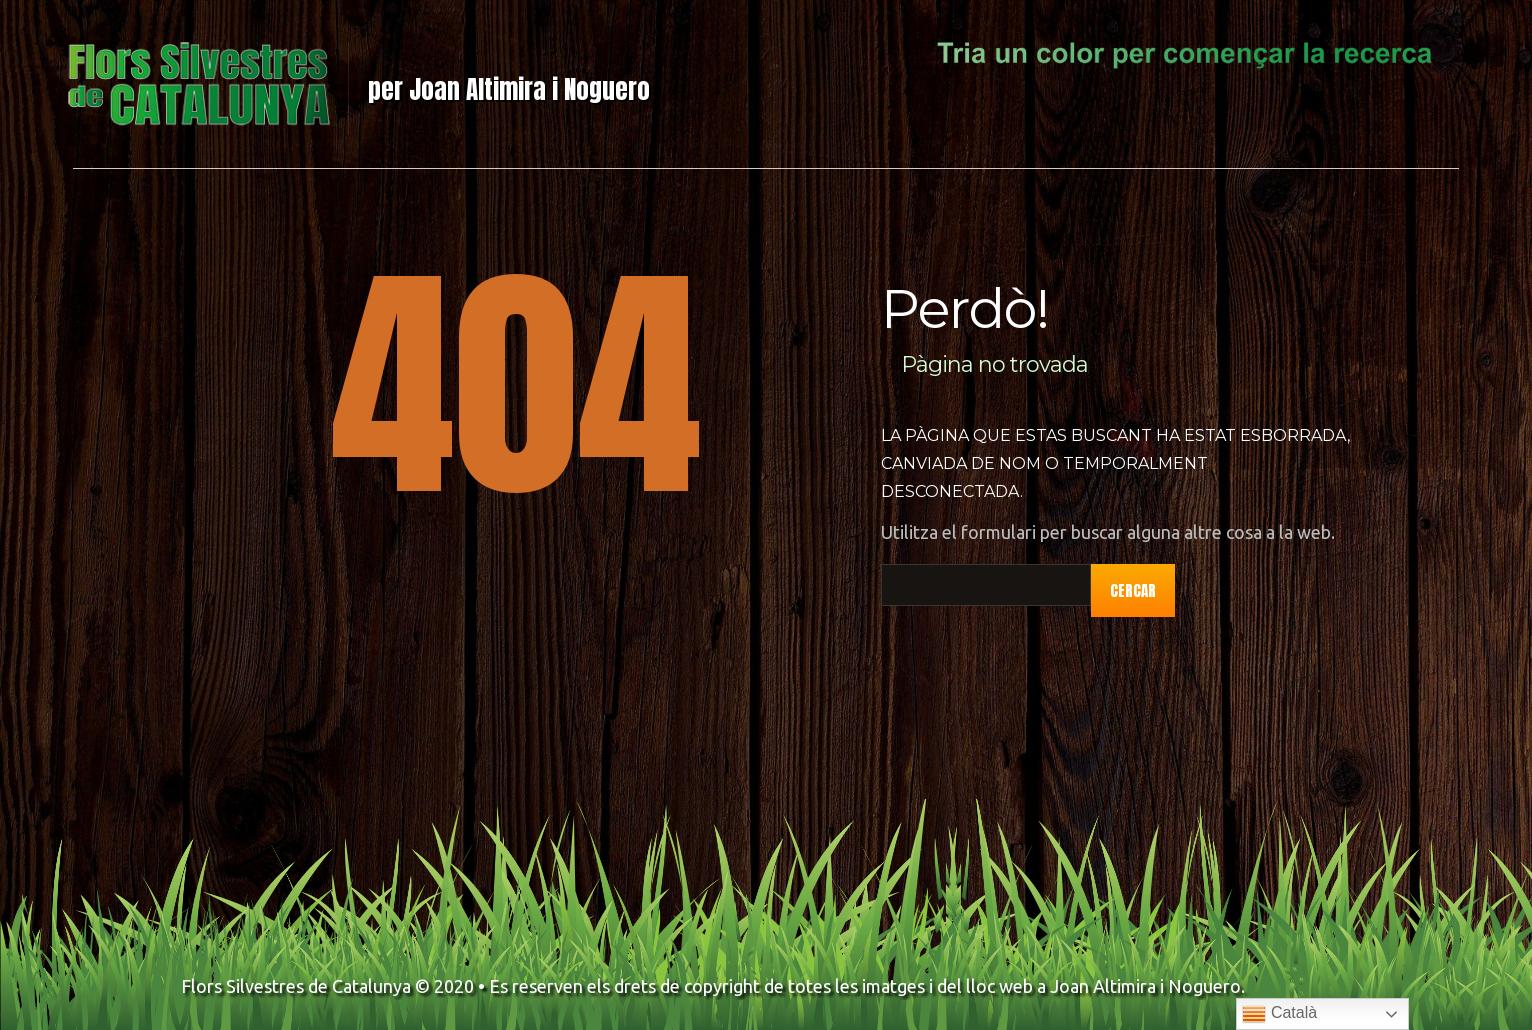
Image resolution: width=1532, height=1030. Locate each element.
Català (1279, 1014)
